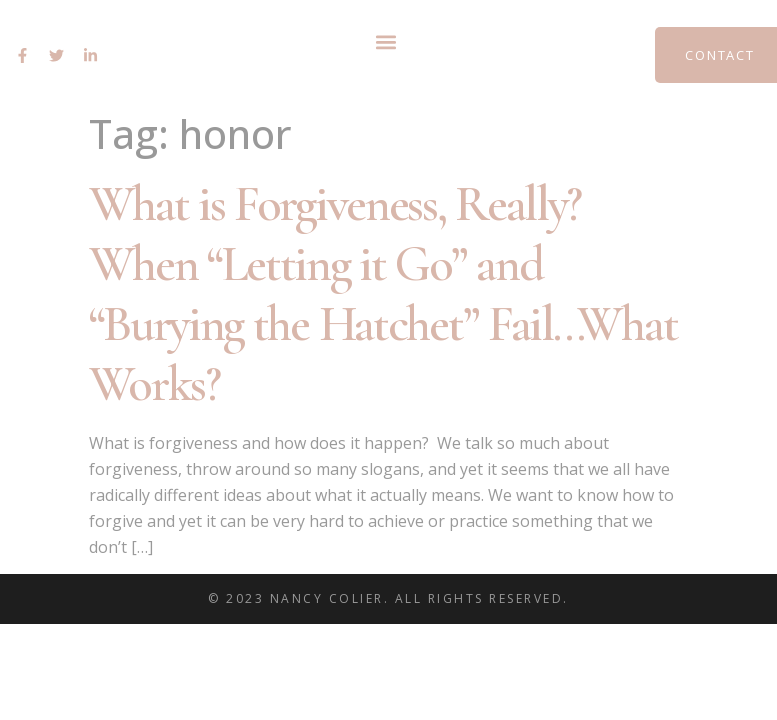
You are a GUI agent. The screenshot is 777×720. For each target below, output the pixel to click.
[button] (385, 41)
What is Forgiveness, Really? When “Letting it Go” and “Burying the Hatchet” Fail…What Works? (383, 294)
